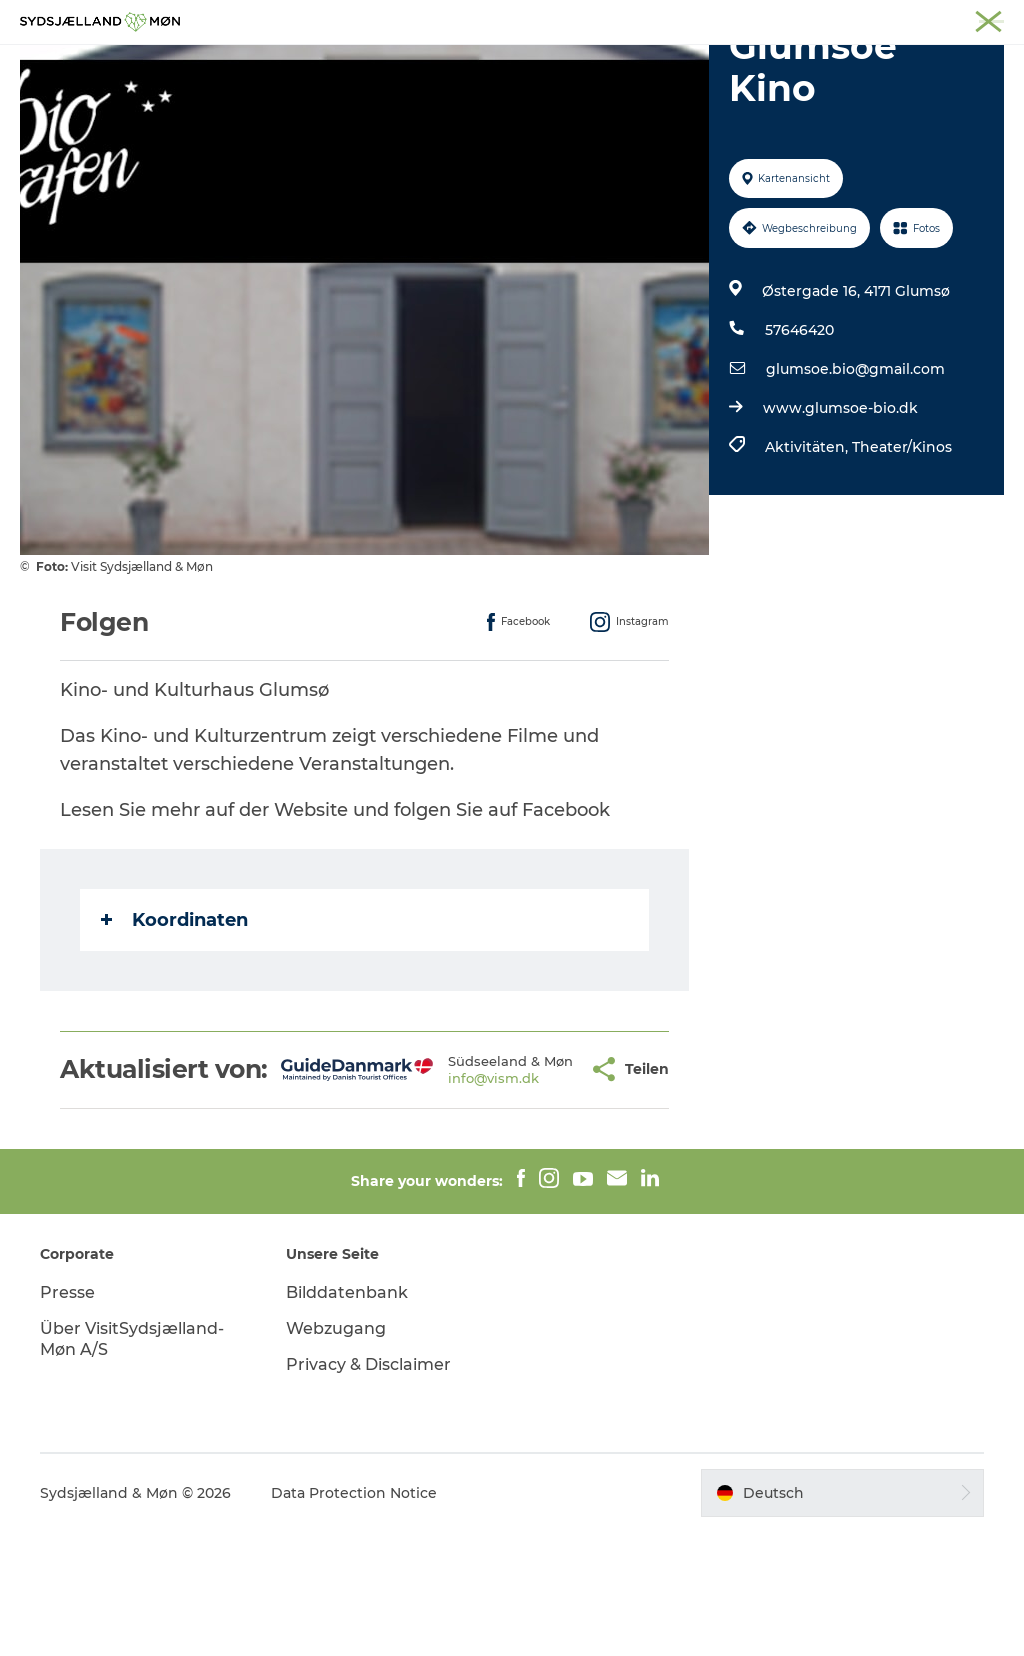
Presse (67, 1416)
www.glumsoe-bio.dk (840, 503)
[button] (532, 1179)
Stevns (841, 19)
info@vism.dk (447, 1196)
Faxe (990, 19)
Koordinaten (174, 1015)
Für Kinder (490, 64)
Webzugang (336, 1452)
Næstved (774, 19)
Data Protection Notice (354, 1617)
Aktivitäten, (808, 542)
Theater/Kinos (902, 542)
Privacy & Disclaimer (368, 1488)
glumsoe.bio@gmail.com (855, 464)
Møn (715, 19)
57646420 (799, 425)
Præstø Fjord (918, 19)
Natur (398, 64)
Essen (712, 64)
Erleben (318, 64)
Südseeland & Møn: (626, 19)
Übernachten (610, 64)
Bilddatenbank (347, 1416)
